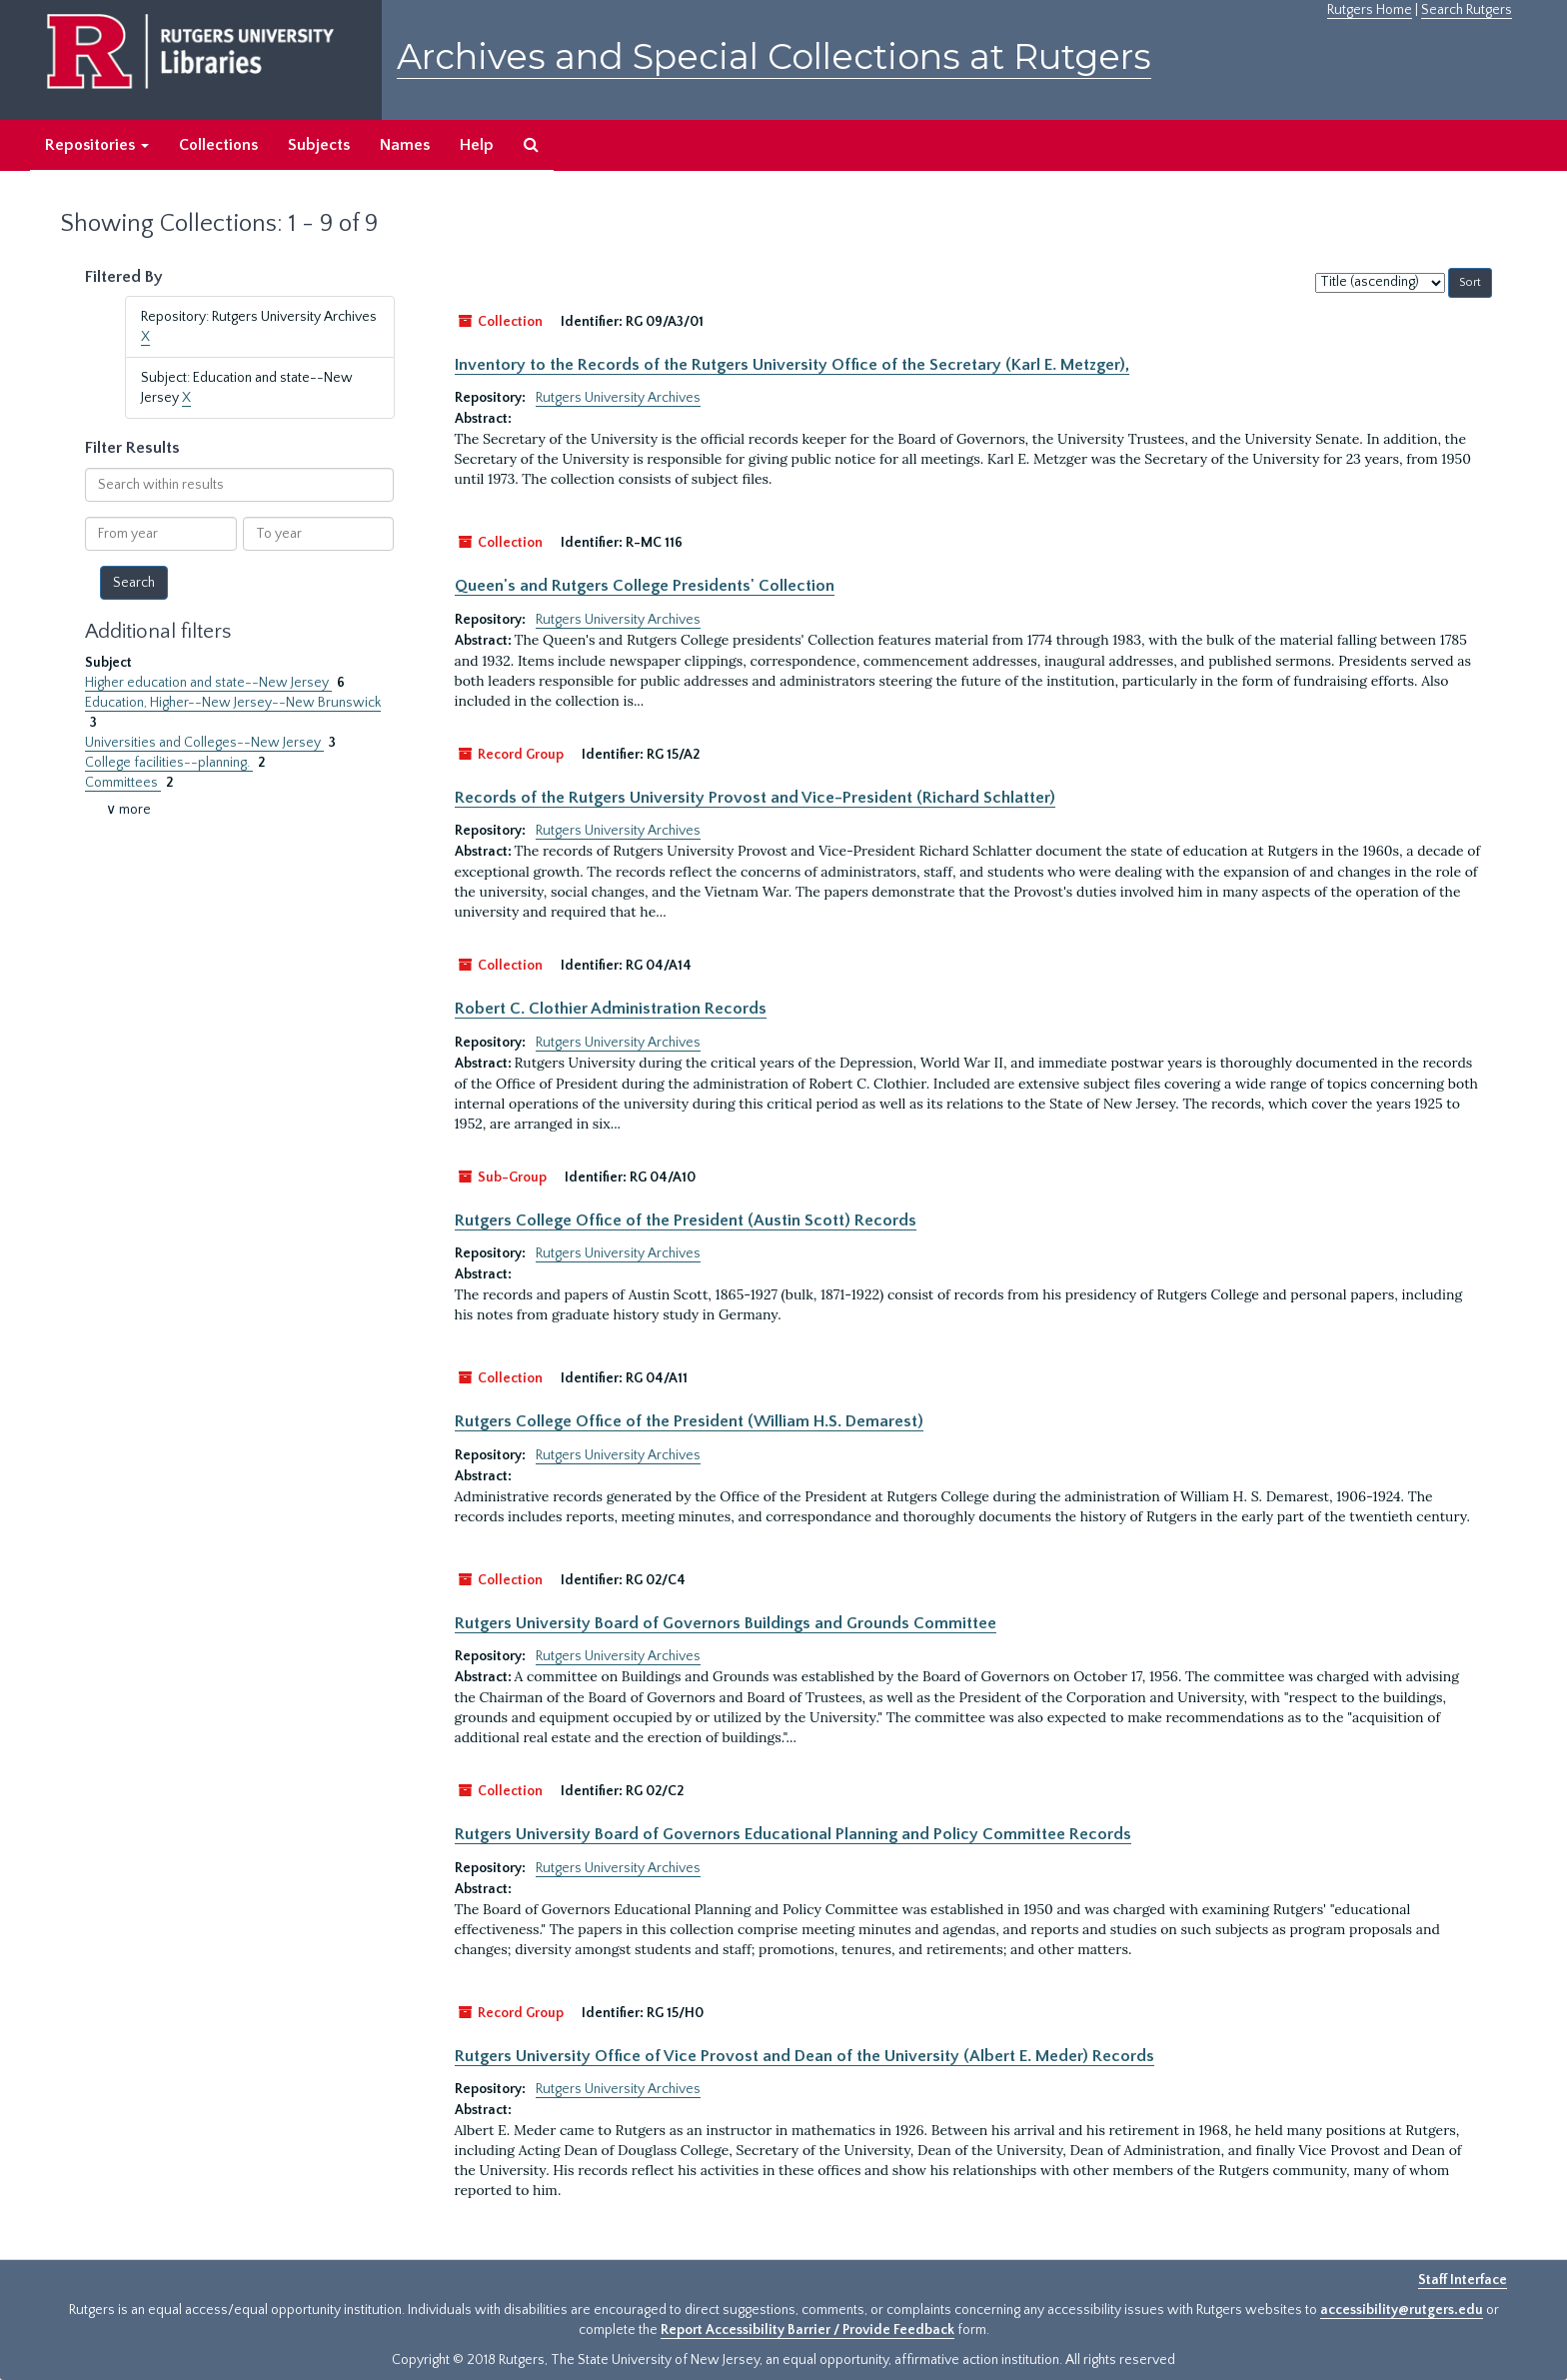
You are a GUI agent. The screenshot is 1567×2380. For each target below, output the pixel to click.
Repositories (97, 145)
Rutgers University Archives (618, 398)
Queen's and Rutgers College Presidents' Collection (644, 586)
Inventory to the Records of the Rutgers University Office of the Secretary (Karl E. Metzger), (792, 365)
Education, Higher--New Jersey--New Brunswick (233, 703)
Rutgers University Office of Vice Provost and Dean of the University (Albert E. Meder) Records (804, 2056)
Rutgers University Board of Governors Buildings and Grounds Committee (725, 1623)
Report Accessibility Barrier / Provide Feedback (807, 2330)
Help (477, 145)
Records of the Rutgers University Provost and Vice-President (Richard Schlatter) (755, 798)
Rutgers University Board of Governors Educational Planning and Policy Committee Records (793, 1834)
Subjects (319, 145)
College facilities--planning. (169, 763)
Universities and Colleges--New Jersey (204, 743)
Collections (218, 145)
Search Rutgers (1466, 10)
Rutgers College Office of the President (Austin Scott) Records (685, 1220)
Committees (123, 783)
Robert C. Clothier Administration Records (611, 1009)
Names (405, 145)
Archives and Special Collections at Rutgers (774, 56)
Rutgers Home (1369, 10)
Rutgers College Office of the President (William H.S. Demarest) (689, 1421)
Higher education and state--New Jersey (208, 683)
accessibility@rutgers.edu (1401, 2310)
